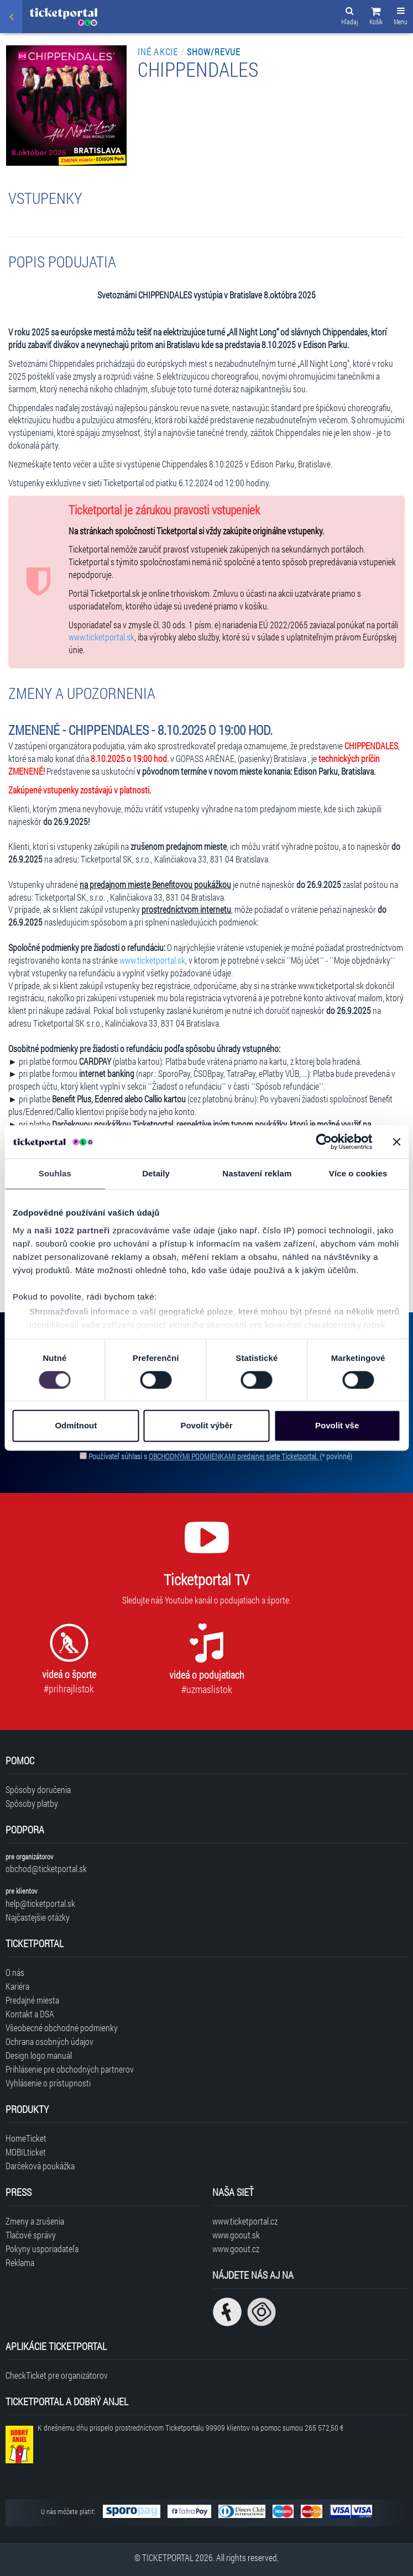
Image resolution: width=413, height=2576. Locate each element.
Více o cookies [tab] (358, 1173)
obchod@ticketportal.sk (46, 1868)
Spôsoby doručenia (38, 1789)
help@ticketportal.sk (40, 1903)
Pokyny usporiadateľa (42, 2248)
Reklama (20, 2262)
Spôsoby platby (32, 1803)
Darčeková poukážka (40, 2166)
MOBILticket (26, 2152)
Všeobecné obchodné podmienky (62, 2027)
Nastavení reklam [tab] (256, 1173)
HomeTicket (26, 2138)
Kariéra (17, 1986)
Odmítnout (76, 1426)
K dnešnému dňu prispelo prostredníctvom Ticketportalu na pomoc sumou (190, 2427)
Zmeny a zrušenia (35, 2221)
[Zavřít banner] (396, 1141)
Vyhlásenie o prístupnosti (48, 2083)
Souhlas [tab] (55, 1173)
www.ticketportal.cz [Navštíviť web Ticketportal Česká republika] (245, 2221)
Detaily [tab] (156, 1173)
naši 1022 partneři (72, 1230)
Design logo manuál (39, 2055)
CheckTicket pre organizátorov (57, 2375)
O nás (15, 1972)
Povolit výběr (206, 1426)
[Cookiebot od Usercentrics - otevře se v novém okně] (323, 1141)
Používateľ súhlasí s (220, 1456)
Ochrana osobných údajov (49, 2041)
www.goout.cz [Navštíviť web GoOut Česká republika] (235, 2248)
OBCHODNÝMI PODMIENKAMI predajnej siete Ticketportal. (234, 1456)
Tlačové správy (31, 2235)
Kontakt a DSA (30, 2014)
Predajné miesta (32, 2000)
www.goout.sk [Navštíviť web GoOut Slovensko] (236, 2235)
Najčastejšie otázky (38, 1917)
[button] (376, 17)
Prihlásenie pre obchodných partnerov (70, 2069)
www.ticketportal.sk (101, 637)
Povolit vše (337, 1426)
